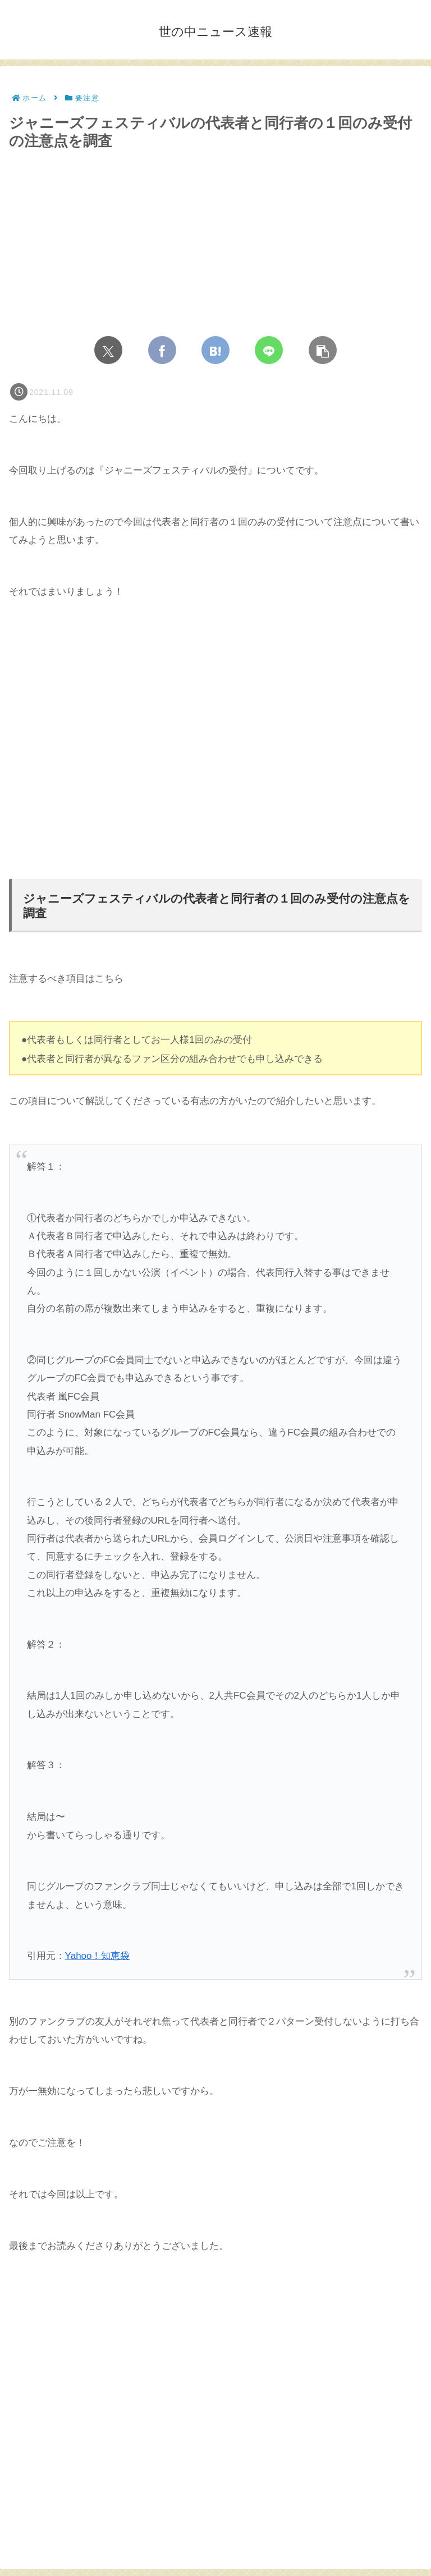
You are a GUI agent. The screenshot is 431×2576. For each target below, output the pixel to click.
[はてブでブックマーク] (215, 350)
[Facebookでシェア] (162, 350)
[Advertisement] (215, 748)
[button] (323, 350)
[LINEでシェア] (269, 350)
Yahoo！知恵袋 (97, 1956)
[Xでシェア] (108, 350)
